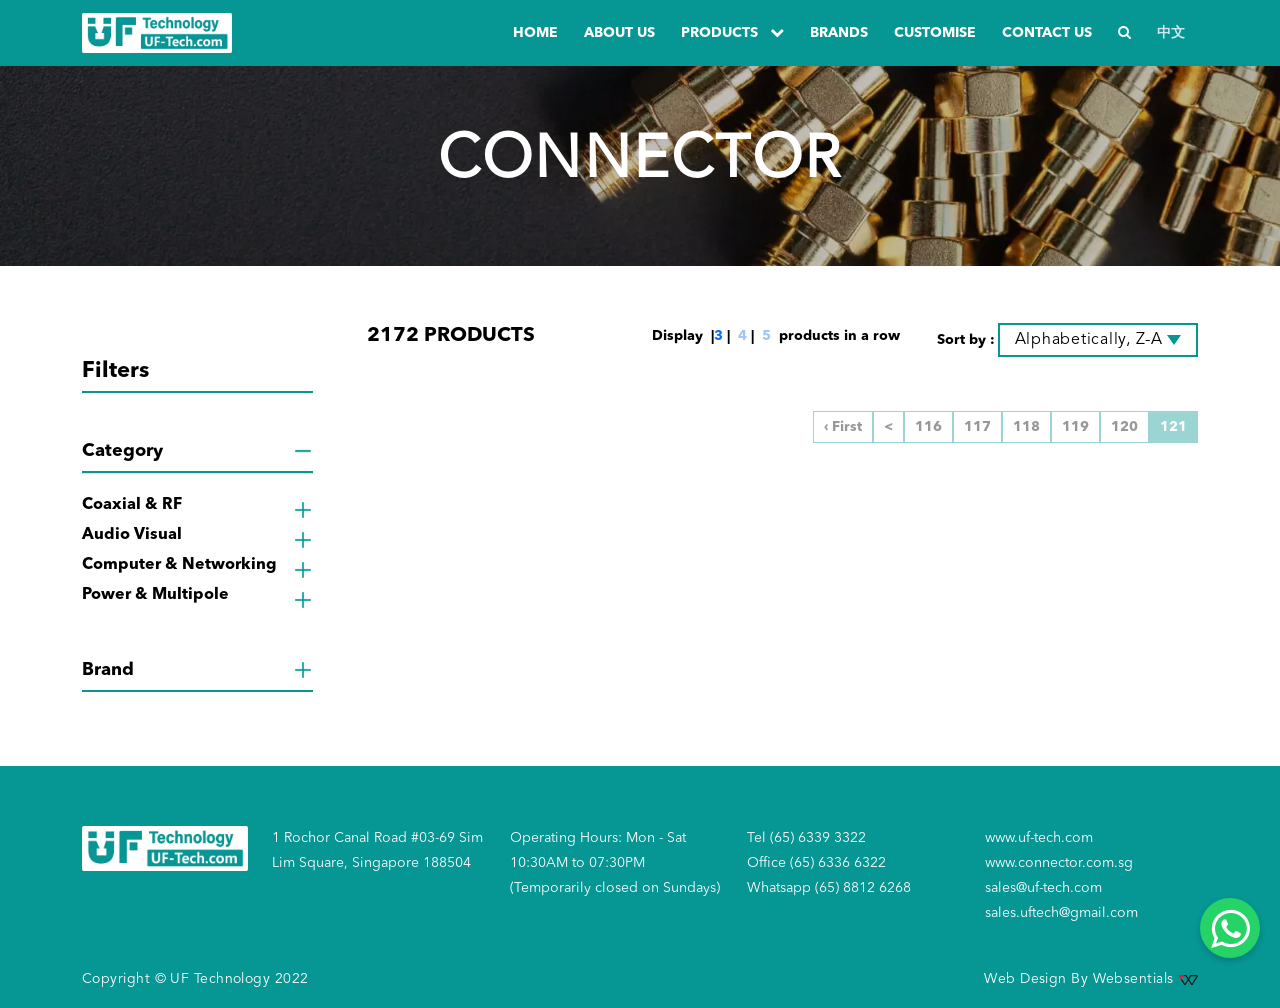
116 (928, 427)
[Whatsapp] (1230, 928)
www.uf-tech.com (1039, 838)
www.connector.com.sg (1059, 863)
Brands (839, 33)
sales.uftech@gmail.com (1061, 913)
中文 (1171, 33)
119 (1075, 427)
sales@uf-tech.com (1043, 888)
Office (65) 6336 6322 (816, 863)
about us (619, 33)
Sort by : (966, 340)
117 (977, 427)
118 (1026, 427)
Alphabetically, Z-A (1089, 340)
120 (1124, 427)
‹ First (843, 427)
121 (1173, 427)
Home (535, 33)
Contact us (1047, 33)
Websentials (1145, 979)
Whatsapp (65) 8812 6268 (829, 888)
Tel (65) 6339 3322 (806, 838)
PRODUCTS (732, 32)
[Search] (1124, 33)
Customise (935, 33)
